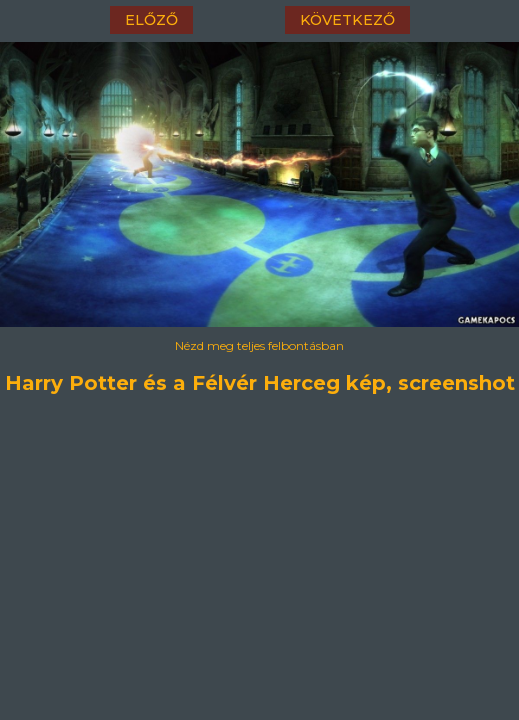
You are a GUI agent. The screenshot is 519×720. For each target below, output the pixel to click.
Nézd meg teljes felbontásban (259, 345)
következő (347, 20)
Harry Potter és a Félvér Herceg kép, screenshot (260, 383)
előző (151, 20)
